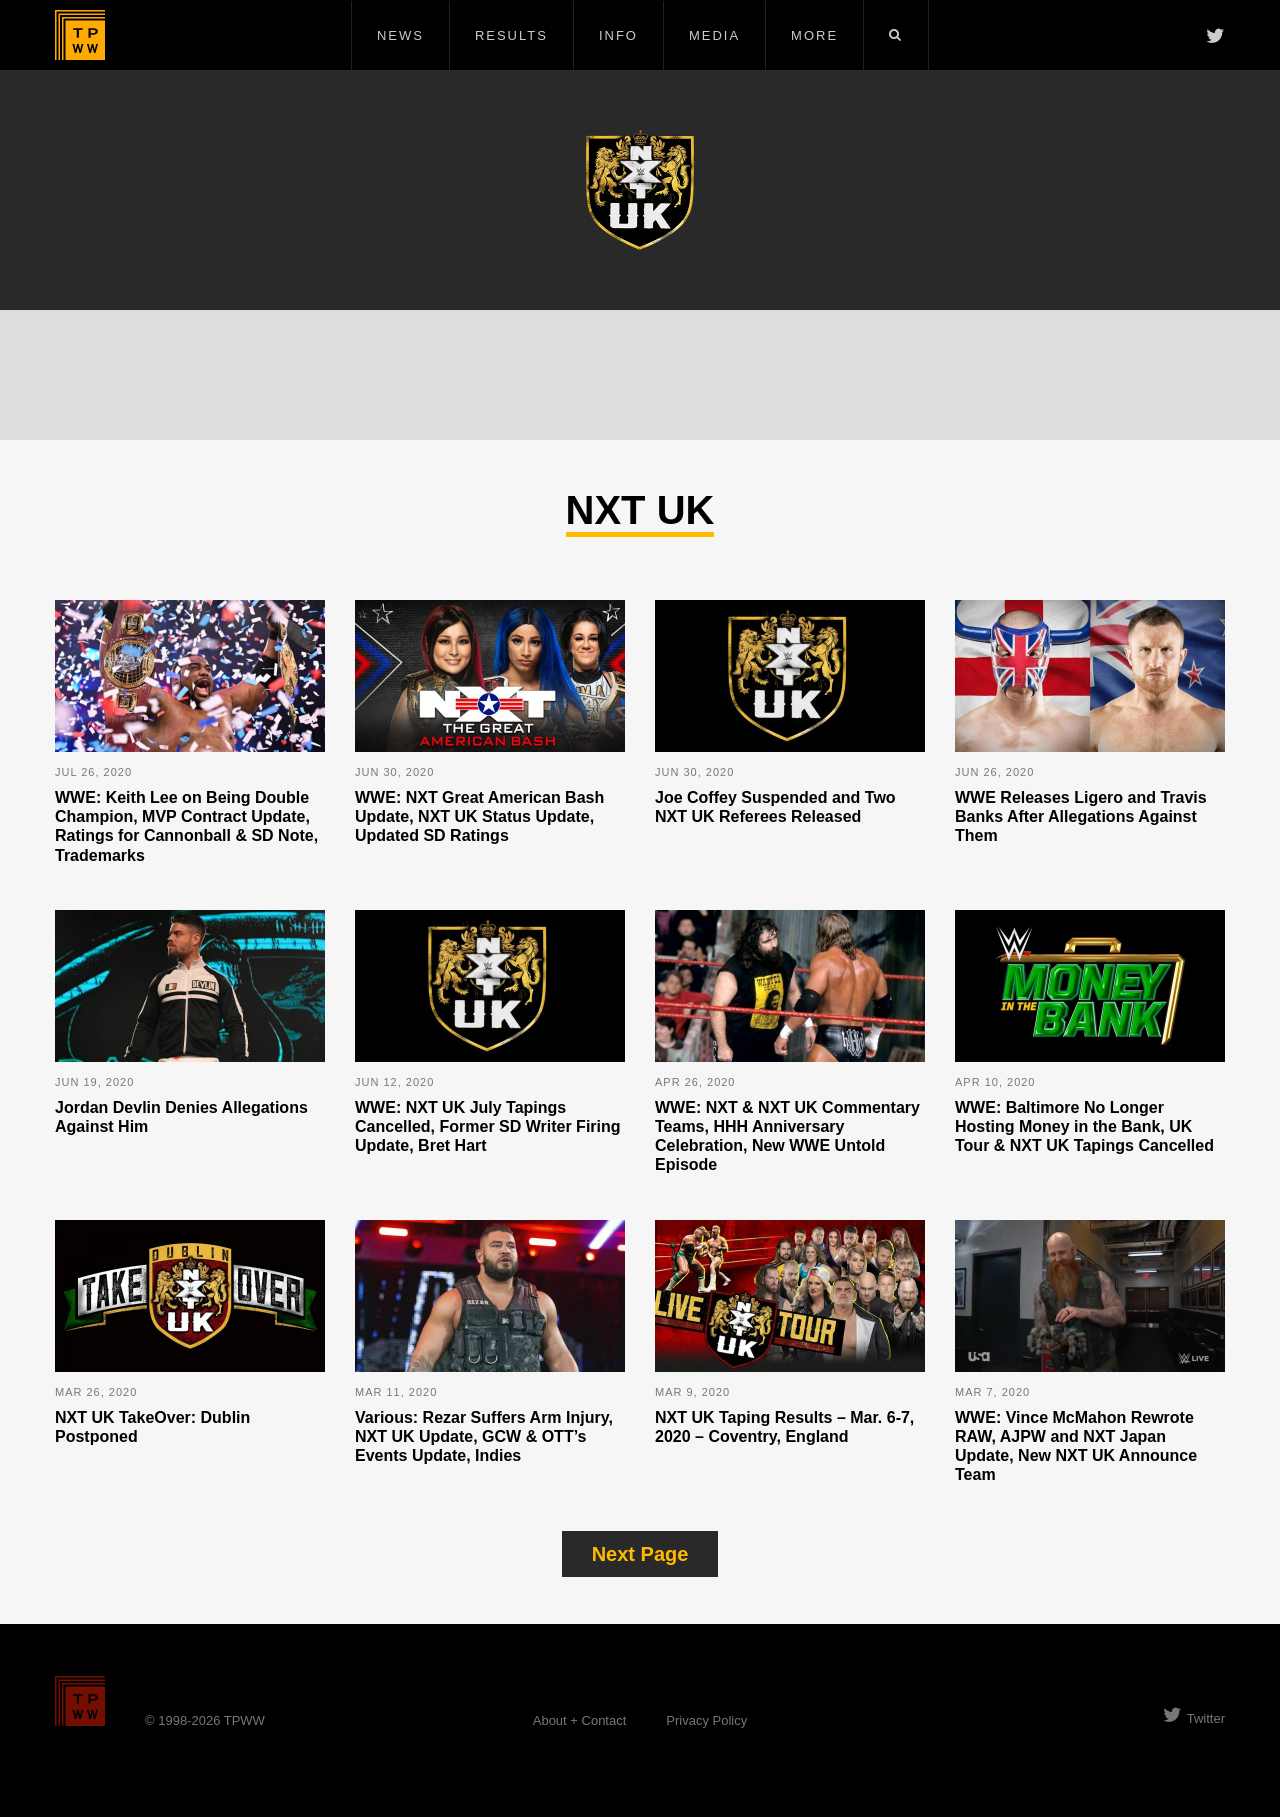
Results (511, 35)
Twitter (1194, 1718)
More (814, 35)
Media (714, 35)
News (400, 35)
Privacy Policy (706, 1720)
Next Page (640, 1554)
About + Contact (580, 1720)
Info (618, 35)
